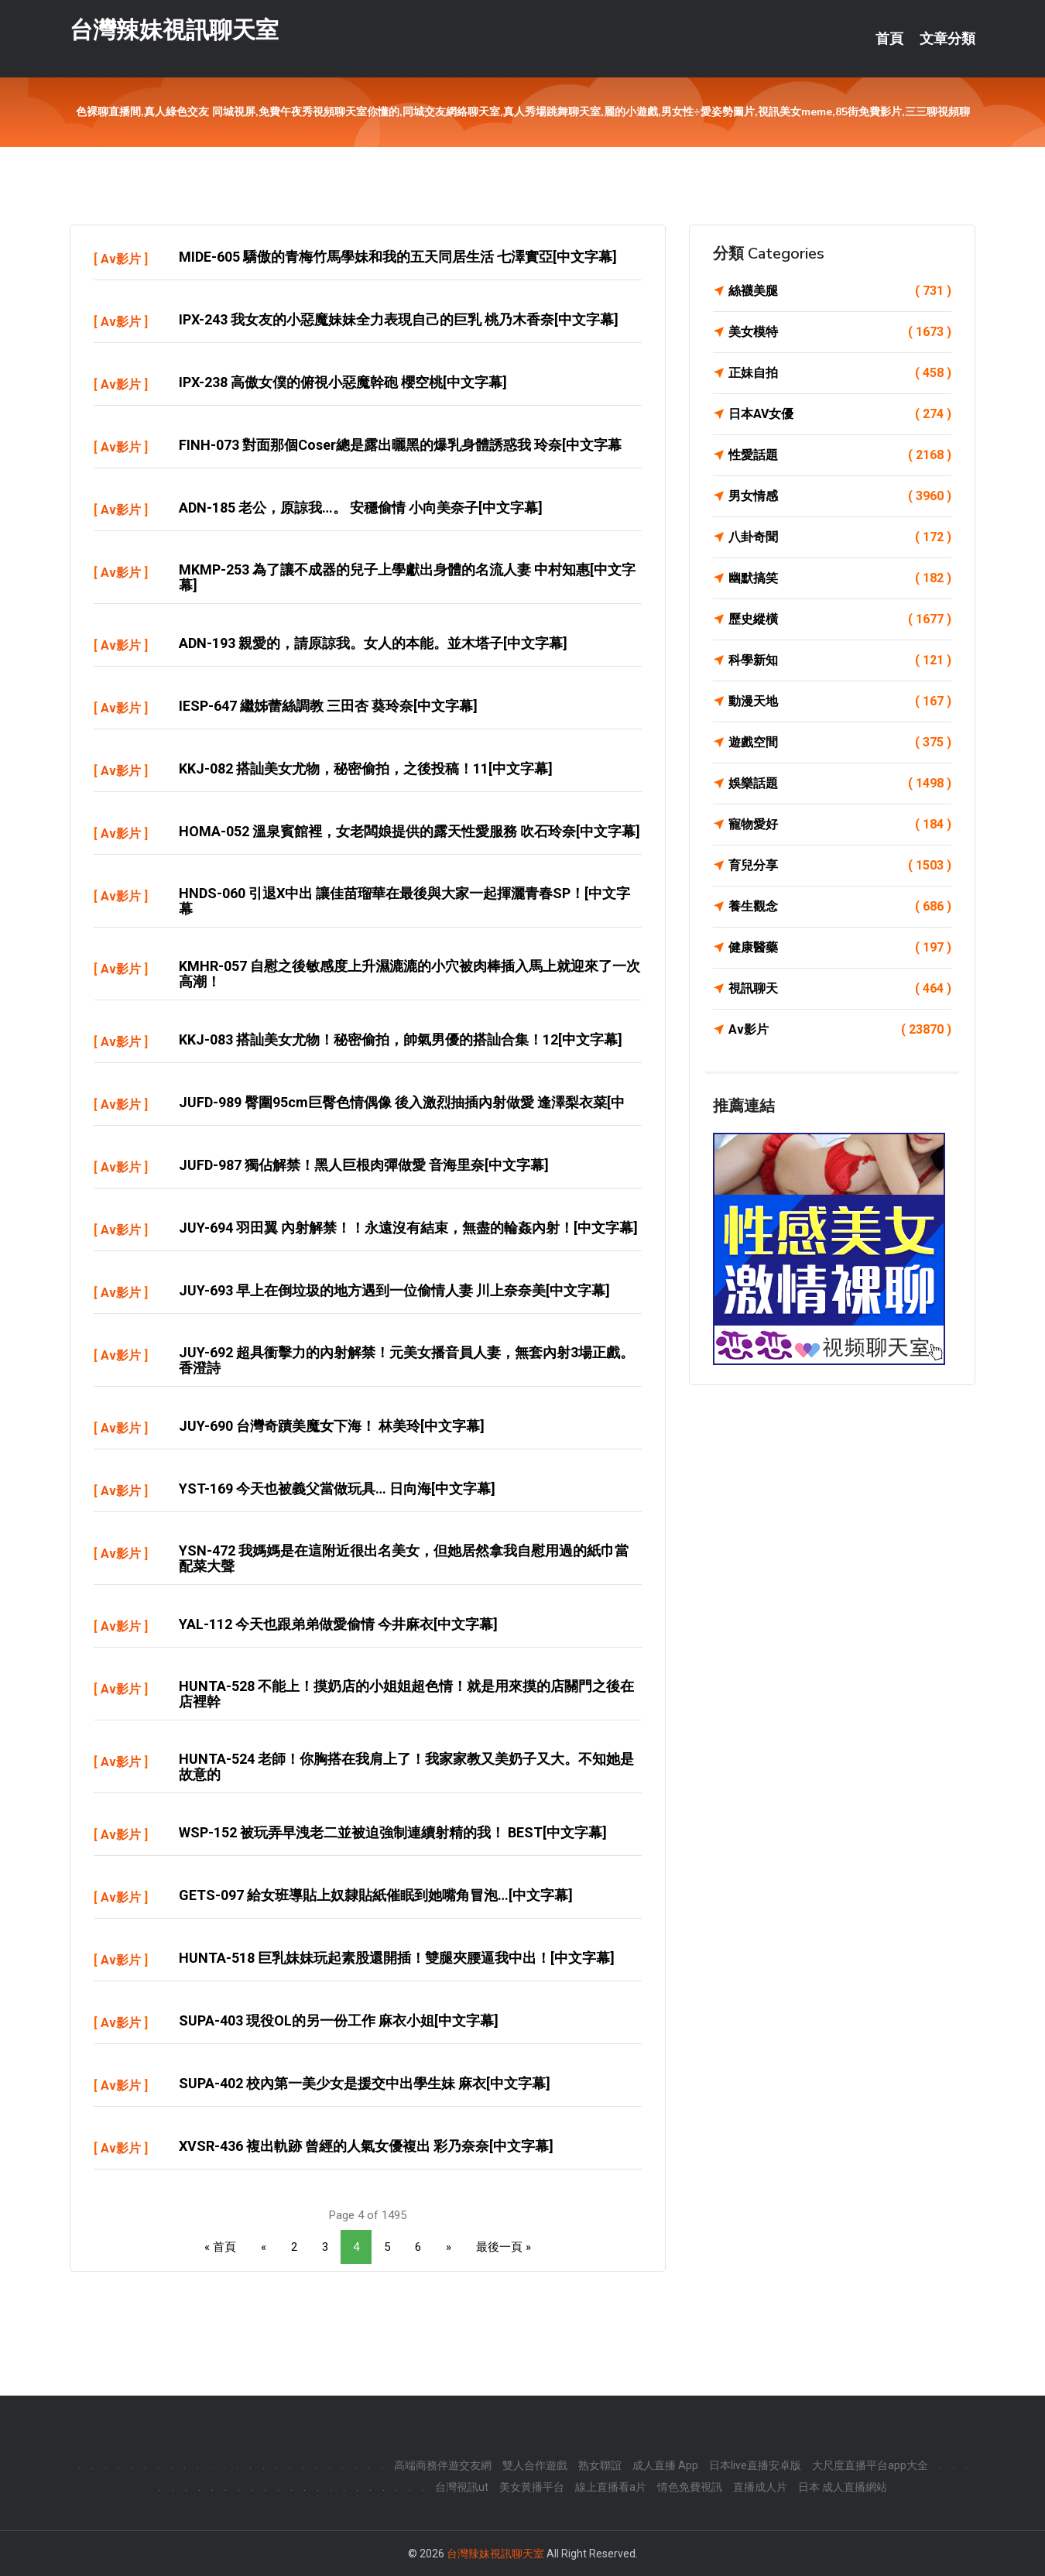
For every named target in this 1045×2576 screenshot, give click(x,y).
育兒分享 (839, 865)
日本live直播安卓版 (755, 2465)
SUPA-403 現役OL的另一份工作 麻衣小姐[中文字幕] (339, 2020)
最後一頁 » (503, 2247)
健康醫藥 (839, 948)
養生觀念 (839, 907)
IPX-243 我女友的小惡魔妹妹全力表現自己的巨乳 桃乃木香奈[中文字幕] (398, 319)
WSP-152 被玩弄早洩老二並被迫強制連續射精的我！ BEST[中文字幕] (393, 1832)
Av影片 (121, 259)
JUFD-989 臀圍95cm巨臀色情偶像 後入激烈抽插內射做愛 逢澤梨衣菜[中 (402, 1102)
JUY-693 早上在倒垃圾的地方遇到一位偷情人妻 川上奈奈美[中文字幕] (394, 1290)
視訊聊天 (839, 989)
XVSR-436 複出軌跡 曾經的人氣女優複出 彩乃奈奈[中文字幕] (366, 2146)
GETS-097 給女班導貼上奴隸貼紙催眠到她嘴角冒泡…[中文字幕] (376, 1895)
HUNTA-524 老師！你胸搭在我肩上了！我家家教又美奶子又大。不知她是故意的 (406, 1766)
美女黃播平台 (531, 2487)
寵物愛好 (839, 824)
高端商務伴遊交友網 (443, 2465)
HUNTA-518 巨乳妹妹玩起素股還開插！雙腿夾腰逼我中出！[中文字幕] (397, 1958)
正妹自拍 (839, 373)
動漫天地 (839, 701)
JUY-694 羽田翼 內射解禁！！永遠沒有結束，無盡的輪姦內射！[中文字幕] (408, 1227)
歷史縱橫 (839, 619)
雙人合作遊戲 (534, 2465)
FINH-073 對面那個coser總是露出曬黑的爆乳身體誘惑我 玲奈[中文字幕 (400, 445)
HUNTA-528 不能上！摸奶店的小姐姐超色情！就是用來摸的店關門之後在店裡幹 (406, 1694)
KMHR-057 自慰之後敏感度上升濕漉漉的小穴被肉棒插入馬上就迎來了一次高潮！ (409, 974)
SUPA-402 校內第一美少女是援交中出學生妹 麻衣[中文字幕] (364, 2083)
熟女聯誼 (600, 2465)
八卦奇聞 (839, 537)
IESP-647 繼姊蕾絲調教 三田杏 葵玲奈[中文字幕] (328, 706)
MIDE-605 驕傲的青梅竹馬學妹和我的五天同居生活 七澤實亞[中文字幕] (398, 257)
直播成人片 (760, 2487)
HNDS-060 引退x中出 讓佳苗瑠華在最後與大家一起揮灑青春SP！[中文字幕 (404, 901)
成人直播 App (665, 2465)
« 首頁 (220, 2247)
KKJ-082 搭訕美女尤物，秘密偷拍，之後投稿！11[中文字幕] (366, 768)
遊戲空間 (839, 742)
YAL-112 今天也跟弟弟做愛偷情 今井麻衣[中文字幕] (338, 1624)
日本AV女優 (839, 414)
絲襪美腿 (839, 291)
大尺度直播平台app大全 (870, 2465)
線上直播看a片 (610, 2487)
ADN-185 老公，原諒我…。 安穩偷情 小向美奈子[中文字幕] (361, 507)
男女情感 (839, 496)
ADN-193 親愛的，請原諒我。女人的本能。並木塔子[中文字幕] (373, 643)
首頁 (889, 38)
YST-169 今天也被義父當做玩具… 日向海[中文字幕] (337, 1488)
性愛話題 (839, 455)
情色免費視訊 (689, 2487)
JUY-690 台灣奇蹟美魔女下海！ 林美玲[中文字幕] (332, 1426)
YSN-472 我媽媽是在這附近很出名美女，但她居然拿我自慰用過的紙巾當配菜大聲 (404, 1558)
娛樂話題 (839, 783)
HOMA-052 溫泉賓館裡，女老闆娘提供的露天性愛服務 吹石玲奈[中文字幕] (409, 831)
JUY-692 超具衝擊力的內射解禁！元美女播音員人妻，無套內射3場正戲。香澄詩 (406, 1360)
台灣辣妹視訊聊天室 (174, 29)
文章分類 (947, 38)
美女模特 (839, 332)
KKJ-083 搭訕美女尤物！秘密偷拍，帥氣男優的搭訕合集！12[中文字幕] (400, 1039)
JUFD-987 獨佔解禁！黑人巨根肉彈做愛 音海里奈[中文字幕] (364, 1165)
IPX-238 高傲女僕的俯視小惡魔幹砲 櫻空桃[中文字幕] (343, 382)
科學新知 (839, 660)
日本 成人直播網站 (842, 2487)
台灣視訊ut (461, 2487)
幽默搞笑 (839, 578)
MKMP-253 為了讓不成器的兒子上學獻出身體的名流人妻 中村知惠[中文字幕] (407, 577)
